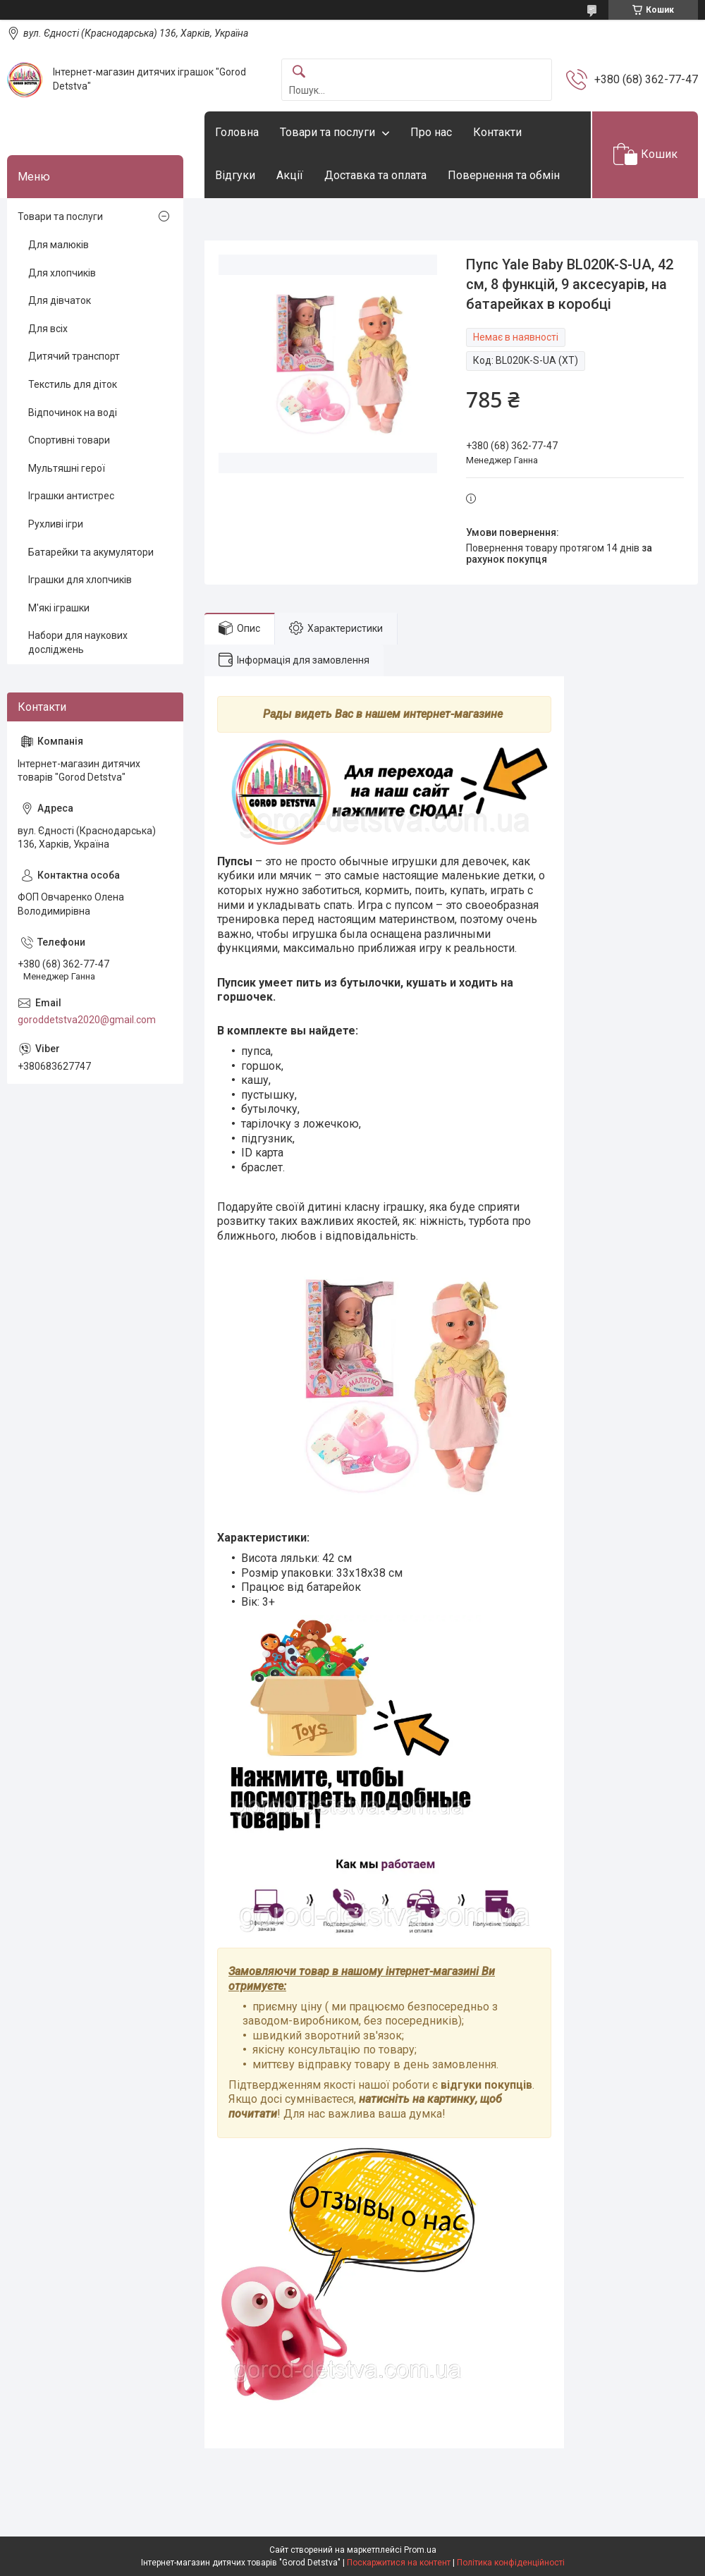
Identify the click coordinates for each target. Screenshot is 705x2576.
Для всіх (48, 328)
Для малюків (58, 244)
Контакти (497, 132)
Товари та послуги (327, 132)
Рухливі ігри (55, 524)
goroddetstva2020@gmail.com (87, 1019)
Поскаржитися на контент (398, 2563)
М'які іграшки (59, 608)
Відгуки (235, 175)
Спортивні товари (69, 440)
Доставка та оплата (375, 175)
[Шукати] (299, 72)
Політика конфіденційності (511, 2563)
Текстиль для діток (72, 384)
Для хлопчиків (62, 273)
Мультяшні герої (66, 468)
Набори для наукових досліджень (78, 642)
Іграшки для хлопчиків (80, 579)
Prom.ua (420, 2550)
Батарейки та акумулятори (91, 552)
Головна (237, 132)
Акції (289, 175)
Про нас (431, 132)
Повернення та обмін (504, 175)
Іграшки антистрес (71, 495)
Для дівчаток (59, 300)
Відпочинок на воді (72, 412)
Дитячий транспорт (74, 356)
